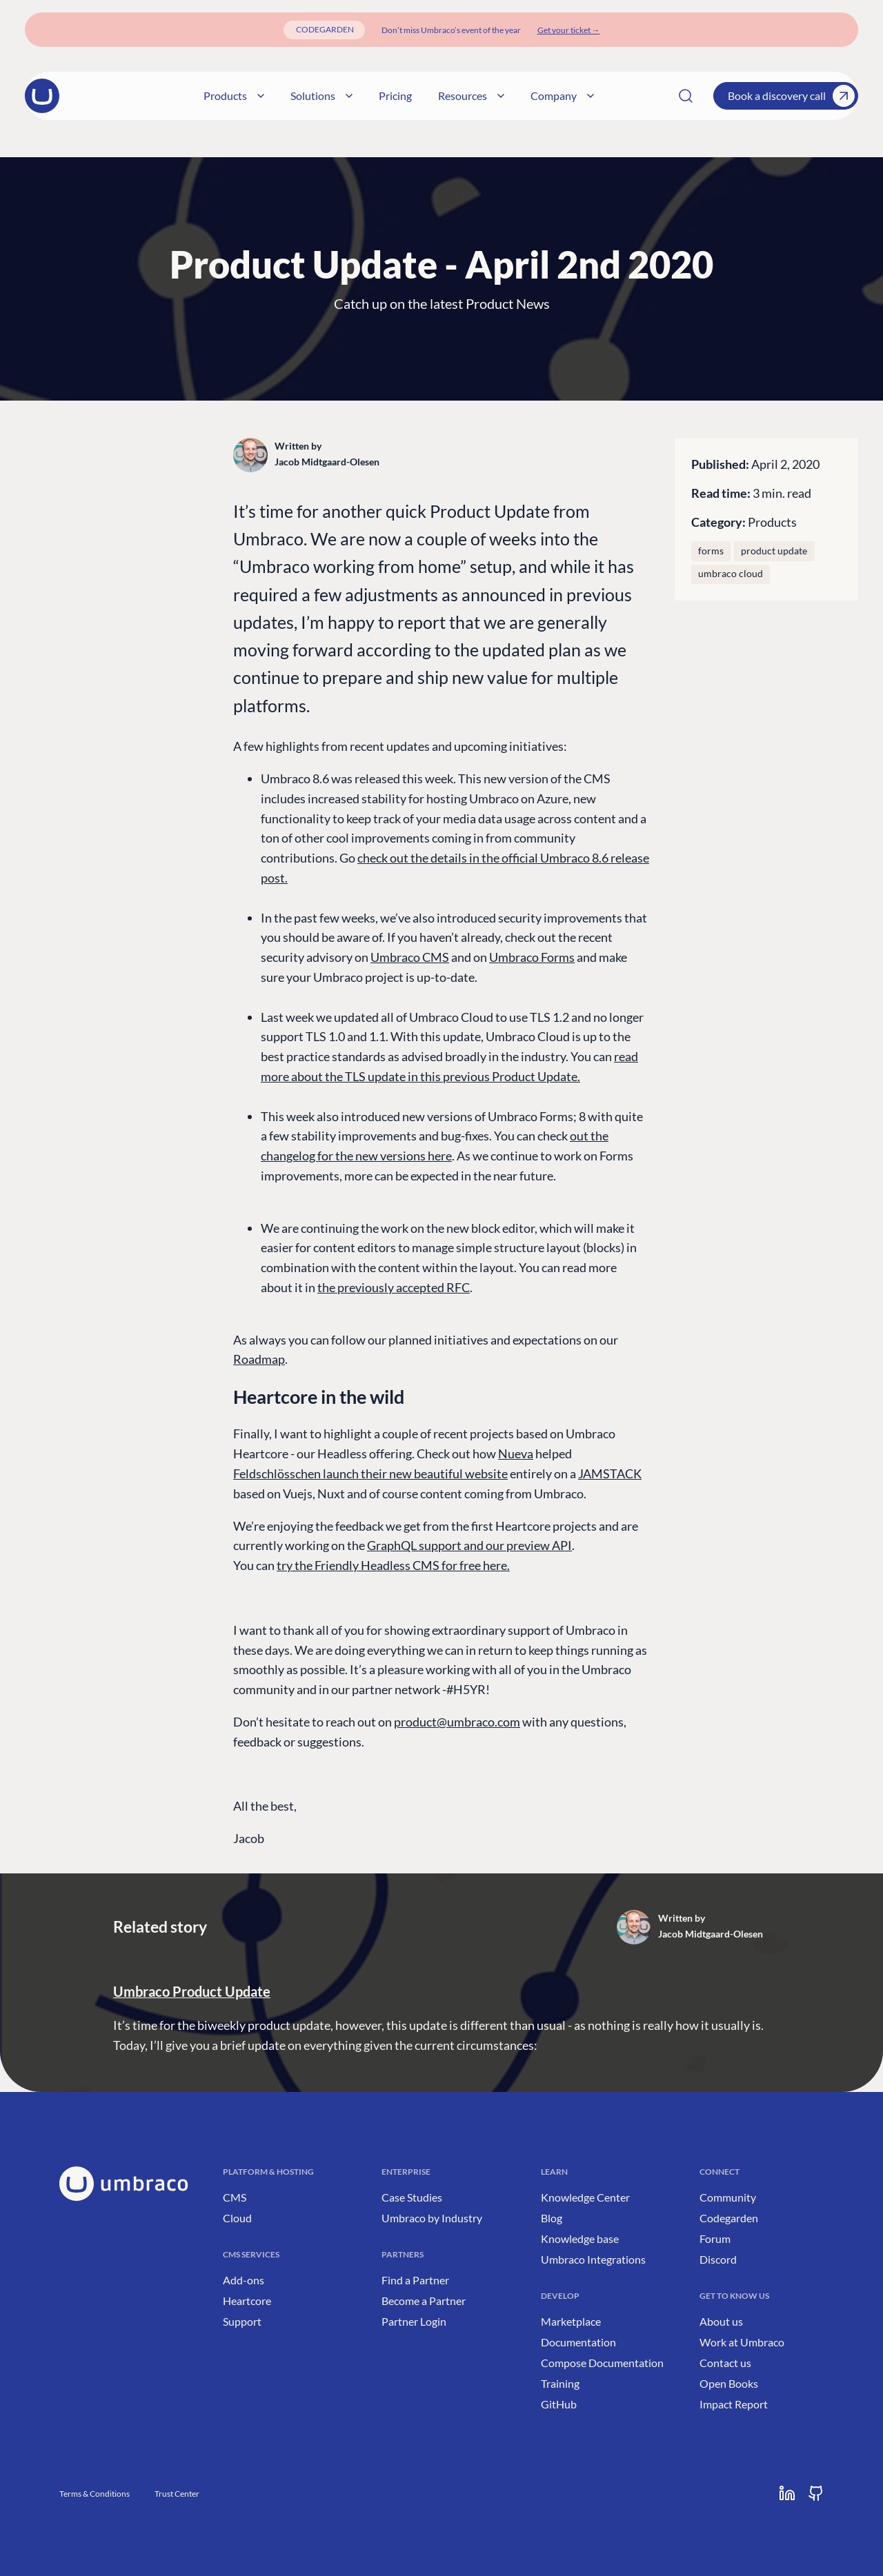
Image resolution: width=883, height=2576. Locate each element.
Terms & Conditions (94, 2493)
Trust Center (177, 2493)
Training (560, 2383)
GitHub (559, 2404)
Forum (715, 2238)
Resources (516, 95)
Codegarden (729, 2217)
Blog (551, 2217)
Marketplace (571, 2321)
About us (721, 2321)
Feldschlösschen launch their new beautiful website (370, 1473)
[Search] (686, 96)
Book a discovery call (791, 96)
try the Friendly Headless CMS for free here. (393, 1565)
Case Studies (411, 2197)
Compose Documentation (602, 2362)
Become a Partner (423, 2300)
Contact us (725, 2362)
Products (278, 95)
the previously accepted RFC (393, 1287)
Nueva (515, 1453)
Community (728, 2197)
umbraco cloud (730, 573)
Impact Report (734, 2404)
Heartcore (247, 2300)
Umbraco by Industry (431, 2217)
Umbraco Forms (532, 957)
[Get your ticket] (568, 30)
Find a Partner (415, 2279)
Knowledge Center (585, 2197)
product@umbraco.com (457, 1721)
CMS (234, 2197)
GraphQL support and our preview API (469, 1545)
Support (242, 2321)
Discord (718, 2259)
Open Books (729, 2383)
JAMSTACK (610, 1473)
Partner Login (413, 2321)
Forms (711, 550)
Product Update (774, 550)
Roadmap (259, 1359)
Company (607, 95)
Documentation (578, 2341)
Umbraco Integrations (593, 2259)
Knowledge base (580, 2238)
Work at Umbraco (742, 2341)
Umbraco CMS (409, 957)
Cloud (237, 2217)
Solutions (366, 95)
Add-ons (243, 2279)
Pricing (440, 95)
